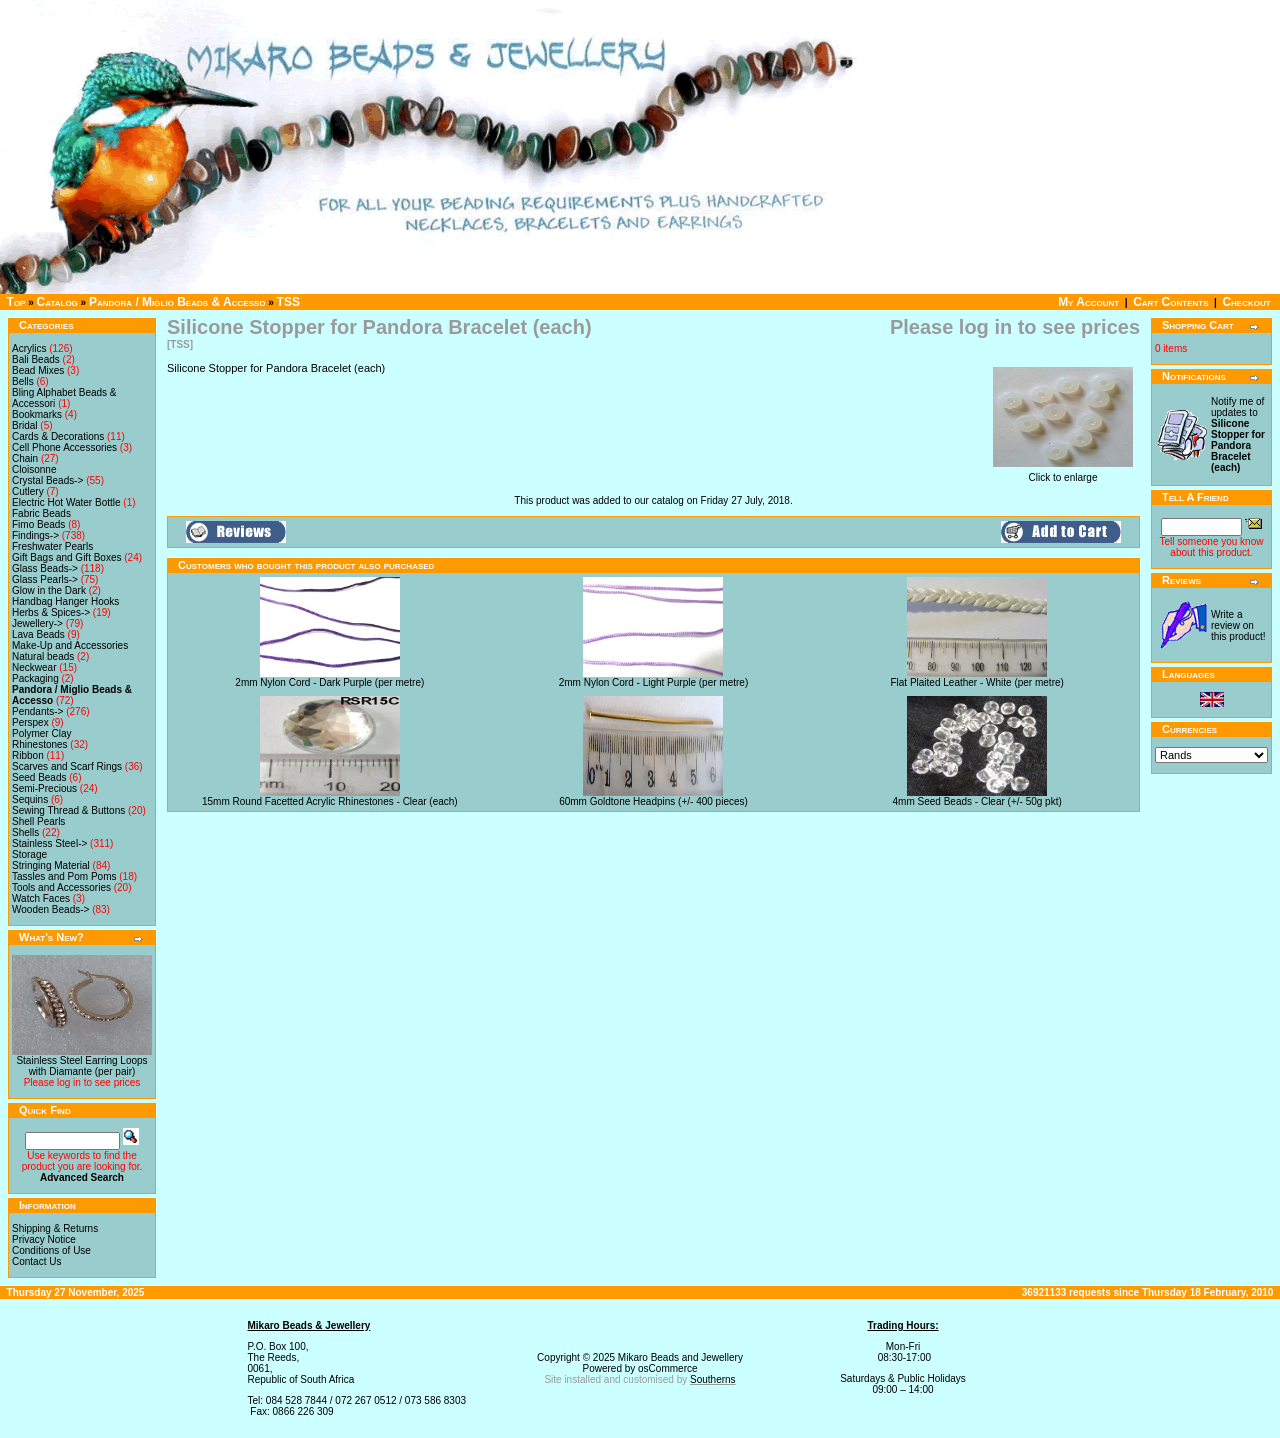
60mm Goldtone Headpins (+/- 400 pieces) (653, 801)
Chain (25, 458)
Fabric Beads (41, 513)
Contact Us (36, 1261)
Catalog (57, 302)
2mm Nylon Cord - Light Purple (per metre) (654, 682)
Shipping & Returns (55, 1228)
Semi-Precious (44, 788)
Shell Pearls (38, 821)
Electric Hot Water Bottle (66, 502)
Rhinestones (40, 744)
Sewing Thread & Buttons (68, 810)
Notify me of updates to (1238, 434)
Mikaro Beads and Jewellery (680, 1357)
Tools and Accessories (61, 887)
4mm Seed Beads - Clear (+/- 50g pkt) (977, 801)
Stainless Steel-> (49, 843)
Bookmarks (37, 414)
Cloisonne (34, 469)
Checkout (1246, 302)
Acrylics (29, 348)
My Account (1088, 302)
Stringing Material (51, 865)
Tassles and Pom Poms (64, 876)
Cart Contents (1170, 302)
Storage (29, 854)
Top (16, 302)
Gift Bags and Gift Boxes (67, 557)
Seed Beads (39, 777)
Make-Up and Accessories (70, 645)
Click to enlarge (1063, 473)
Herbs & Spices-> (51, 612)
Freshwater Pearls (52, 546)
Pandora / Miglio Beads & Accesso (177, 302)
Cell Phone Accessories (64, 447)
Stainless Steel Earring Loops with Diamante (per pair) (81, 1066)
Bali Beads (36, 359)
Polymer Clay (41, 733)
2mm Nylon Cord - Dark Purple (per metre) (329, 682)
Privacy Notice (44, 1239)
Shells (25, 832)
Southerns (713, 1379)
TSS (288, 302)
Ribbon (28, 755)
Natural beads (43, 656)
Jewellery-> (37, 623)
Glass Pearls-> (45, 579)
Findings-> (35, 535)
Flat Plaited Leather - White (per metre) (976, 682)
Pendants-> (37, 711)
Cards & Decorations (58, 436)
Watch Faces (41, 898)
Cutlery (28, 491)
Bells (23, 381)
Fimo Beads (38, 524)
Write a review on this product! (1238, 625)
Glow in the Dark (49, 590)
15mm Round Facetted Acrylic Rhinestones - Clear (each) (330, 801)
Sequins (30, 799)
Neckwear (34, 667)
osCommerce (667, 1368)
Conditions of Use (51, 1250)
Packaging (35, 678)
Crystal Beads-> (47, 480)
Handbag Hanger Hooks (65, 601)
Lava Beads (38, 634)
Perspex (30, 722)
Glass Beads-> (45, 568)
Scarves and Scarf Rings (67, 766)
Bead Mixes (38, 370)
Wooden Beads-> (50, 909)
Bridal (25, 425)
